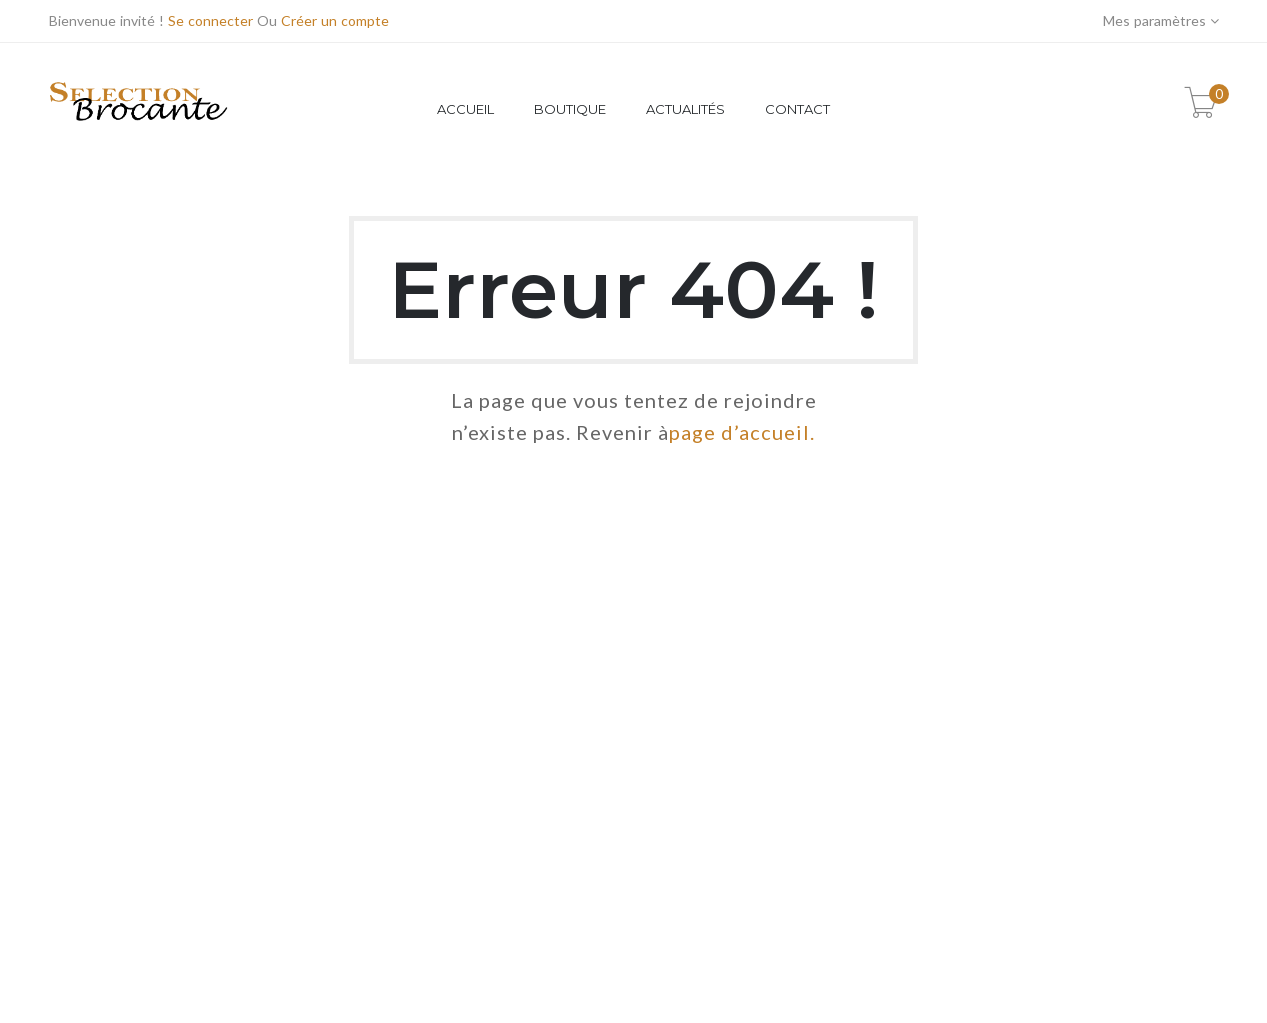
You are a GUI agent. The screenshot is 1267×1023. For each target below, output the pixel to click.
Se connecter (210, 20)
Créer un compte (335, 20)
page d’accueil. (742, 432)
